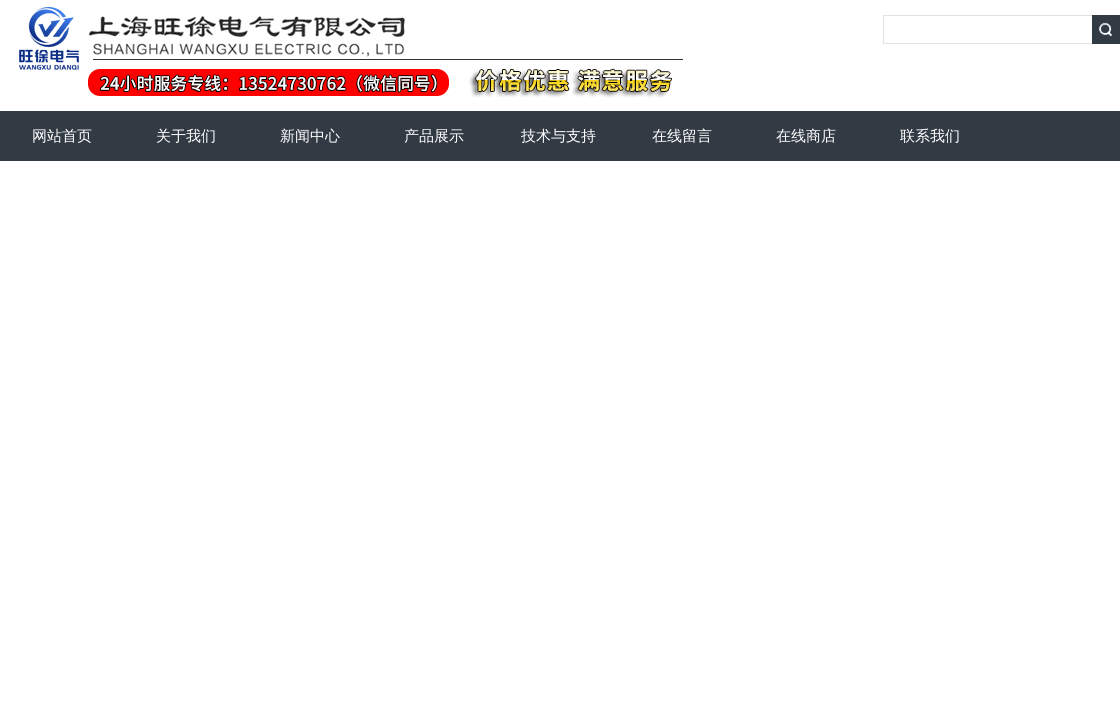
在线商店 (806, 136)
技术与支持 (558, 136)
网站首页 (62, 136)
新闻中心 (310, 136)
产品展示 (434, 136)
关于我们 (186, 136)
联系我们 (930, 136)
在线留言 (682, 136)
